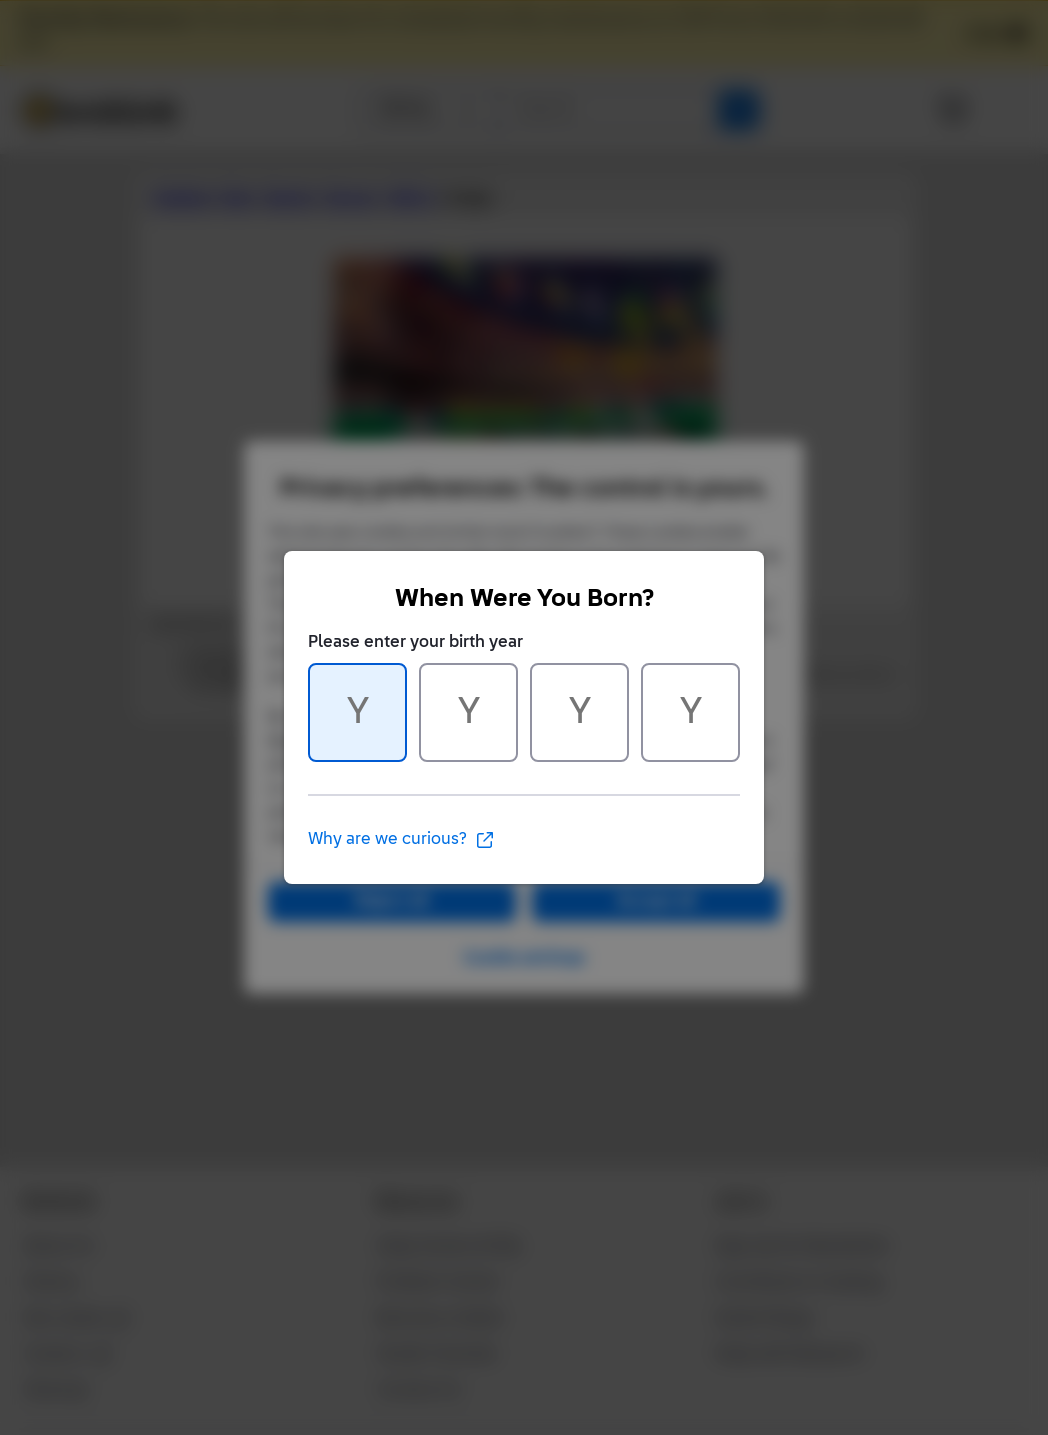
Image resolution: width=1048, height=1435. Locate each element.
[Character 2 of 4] (468, 712)
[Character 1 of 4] (357, 712)
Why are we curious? (401, 840)
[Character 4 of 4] (690, 712)
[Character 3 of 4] (579, 712)
